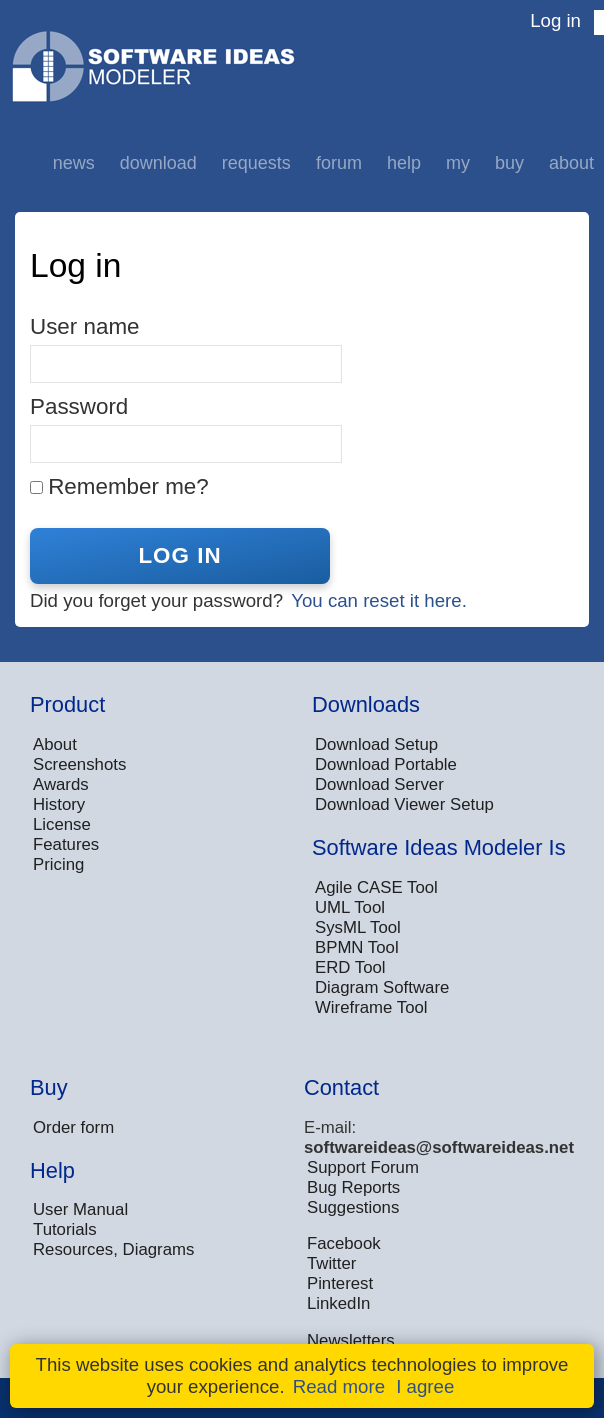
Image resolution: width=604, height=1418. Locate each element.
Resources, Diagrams (113, 1249)
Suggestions (353, 1207)
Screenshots (79, 764)
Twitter (331, 1263)
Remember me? (128, 486)
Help (404, 163)
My (458, 163)
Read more (339, 1386)
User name (85, 326)
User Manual (80, 1209)
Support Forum (363, 1167)
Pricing (58, 864)
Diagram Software (382, 987)
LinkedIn (338, 1303)
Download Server (379, 784)
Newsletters (351, 1340)
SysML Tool (358, 927)
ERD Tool (350, 967)
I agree (425, 1386)
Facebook (344, 1243)
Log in (555, 20)
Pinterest (340, 1283)
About (571, 163)
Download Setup (376, 744)
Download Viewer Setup (404, 804)
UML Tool (350, 907)
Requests (256, 163)
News (74, 163)
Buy (509, 163)
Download (158, 163)
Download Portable (386, 764)
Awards (61, 784)
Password (79, 406)
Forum (339, 163)
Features (66, 844)
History (59, 804)
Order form (73, 1127)
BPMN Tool (357, 947)
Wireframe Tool (371, 1007)
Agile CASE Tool (376, 887)
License (62, 824)
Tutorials (65, 1229)
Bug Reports (353, 1187)
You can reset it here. (379, 600)
